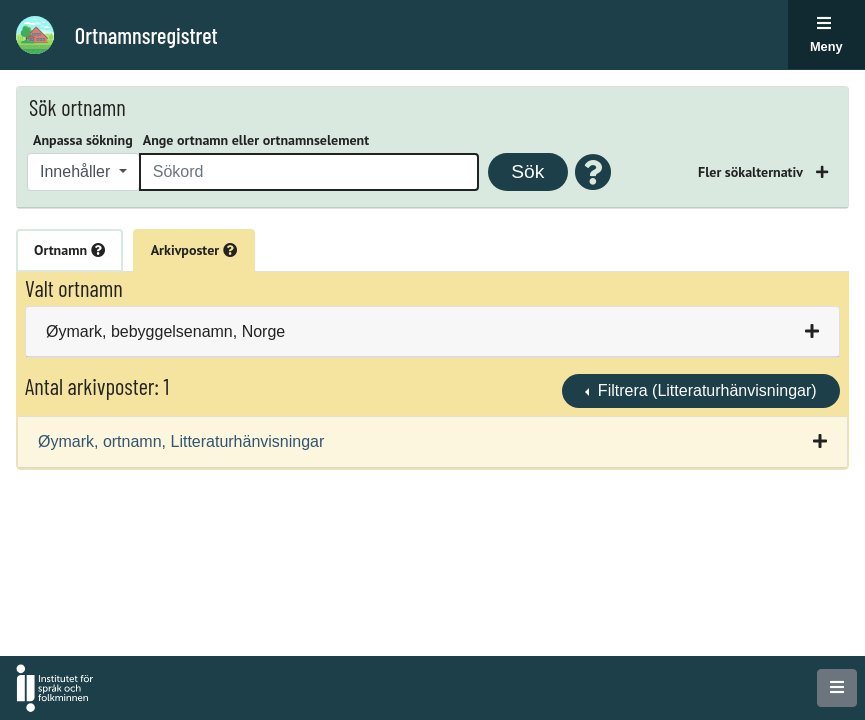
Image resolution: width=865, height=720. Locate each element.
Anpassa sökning (83, 140)
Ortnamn (69, 250)
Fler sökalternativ (752, 172)
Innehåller (77, 171)
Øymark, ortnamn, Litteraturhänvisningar (181, 441)
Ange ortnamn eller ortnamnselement (256, 140)
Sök (527, 171)
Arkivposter (194, 250)
